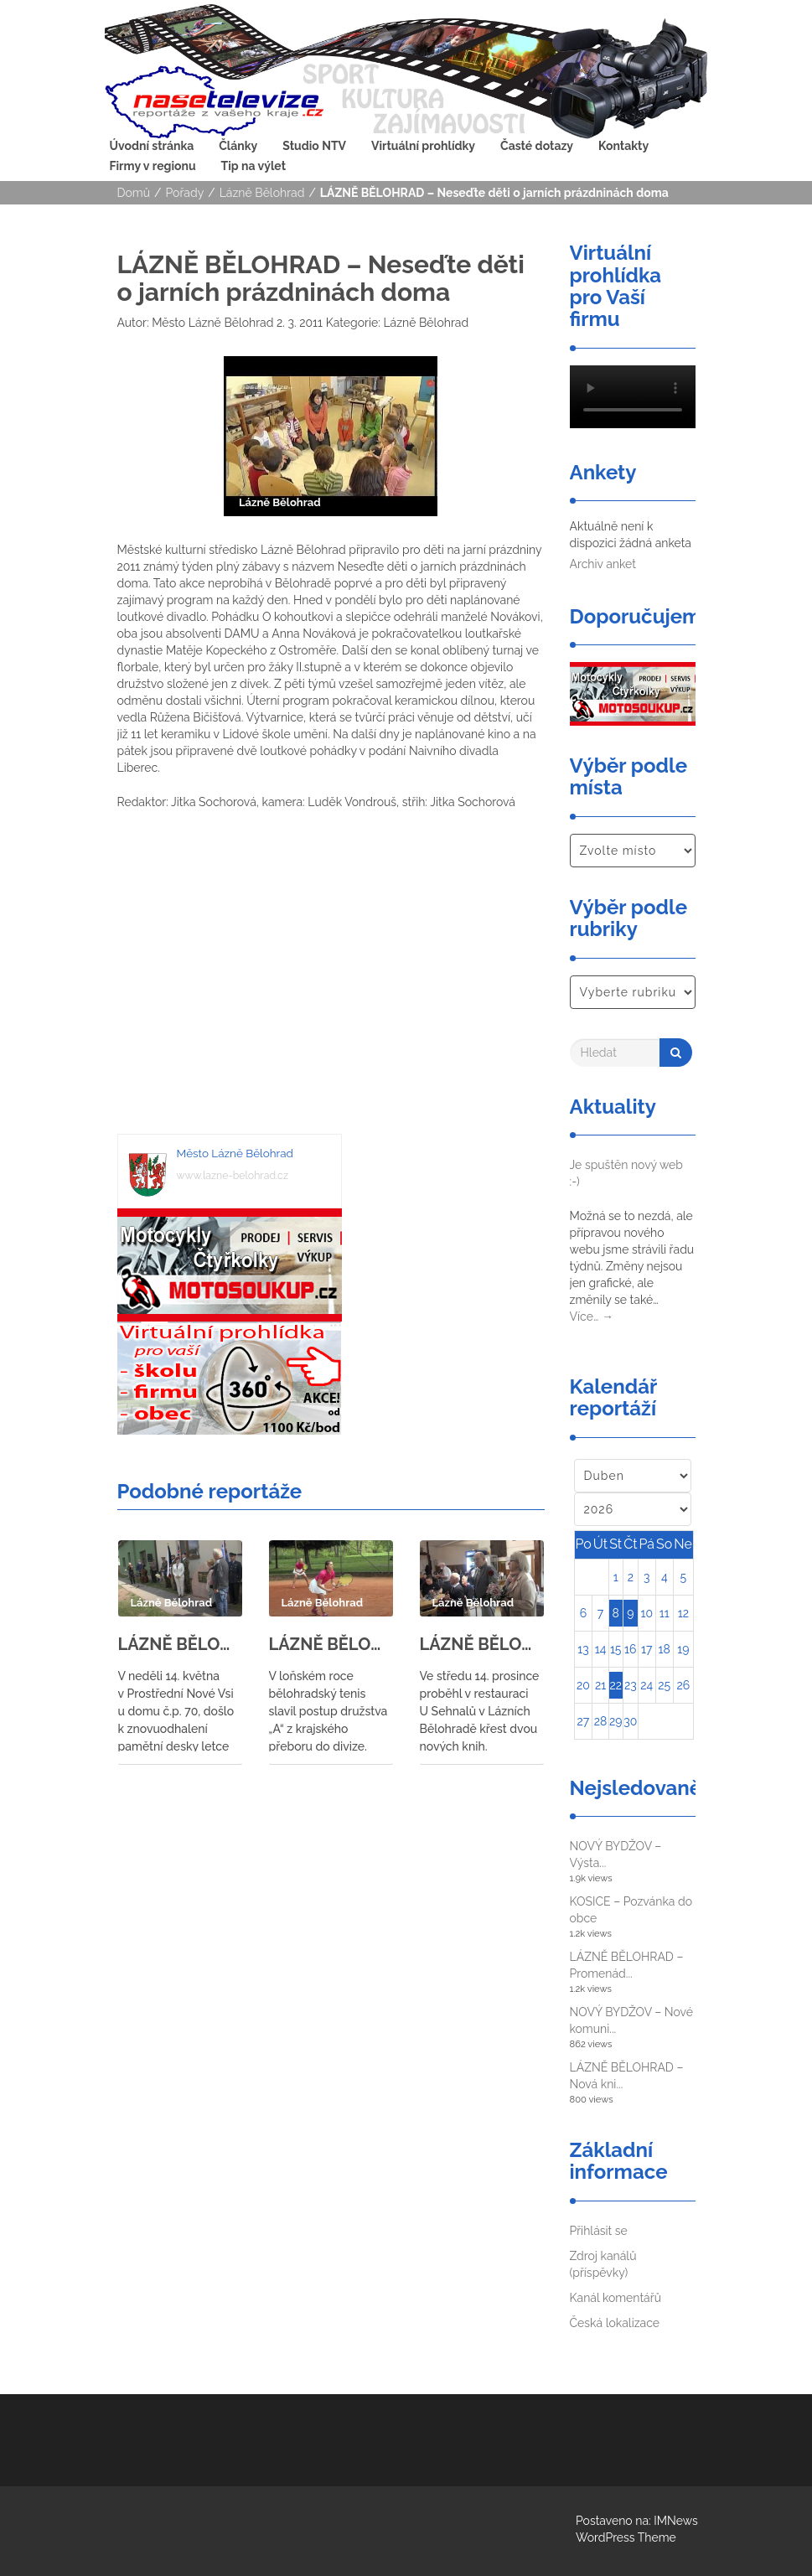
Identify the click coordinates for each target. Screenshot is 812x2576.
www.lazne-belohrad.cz (232, 1175)
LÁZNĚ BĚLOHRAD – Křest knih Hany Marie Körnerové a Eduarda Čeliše (482, 1644)
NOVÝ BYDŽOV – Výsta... (616, 1854)
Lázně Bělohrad (262, 192)
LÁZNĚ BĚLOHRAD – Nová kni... (627, 2076)
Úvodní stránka (152, 146)
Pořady (185, 192)
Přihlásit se (599, 2230)
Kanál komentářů (615, 2297)
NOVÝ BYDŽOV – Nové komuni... (632, 2020)
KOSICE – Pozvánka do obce (631, 1910)
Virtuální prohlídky (423, 146)
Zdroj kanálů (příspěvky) (603, 2264)
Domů (134, 192)
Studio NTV (314, 146)
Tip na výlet (253, 166)
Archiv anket (603, 564)
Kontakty (623, 146)
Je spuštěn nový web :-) (626, 1173)
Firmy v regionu (153, 166)
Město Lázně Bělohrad (211, 322)
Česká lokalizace (615, 2323)
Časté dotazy (536, 146)
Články (238, 146)
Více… (591, 1316)
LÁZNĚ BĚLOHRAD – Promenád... (627, 1965)
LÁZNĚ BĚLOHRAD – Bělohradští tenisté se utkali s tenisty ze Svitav (331, 1644)
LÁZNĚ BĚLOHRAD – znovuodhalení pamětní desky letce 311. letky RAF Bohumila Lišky (180, 1644)
